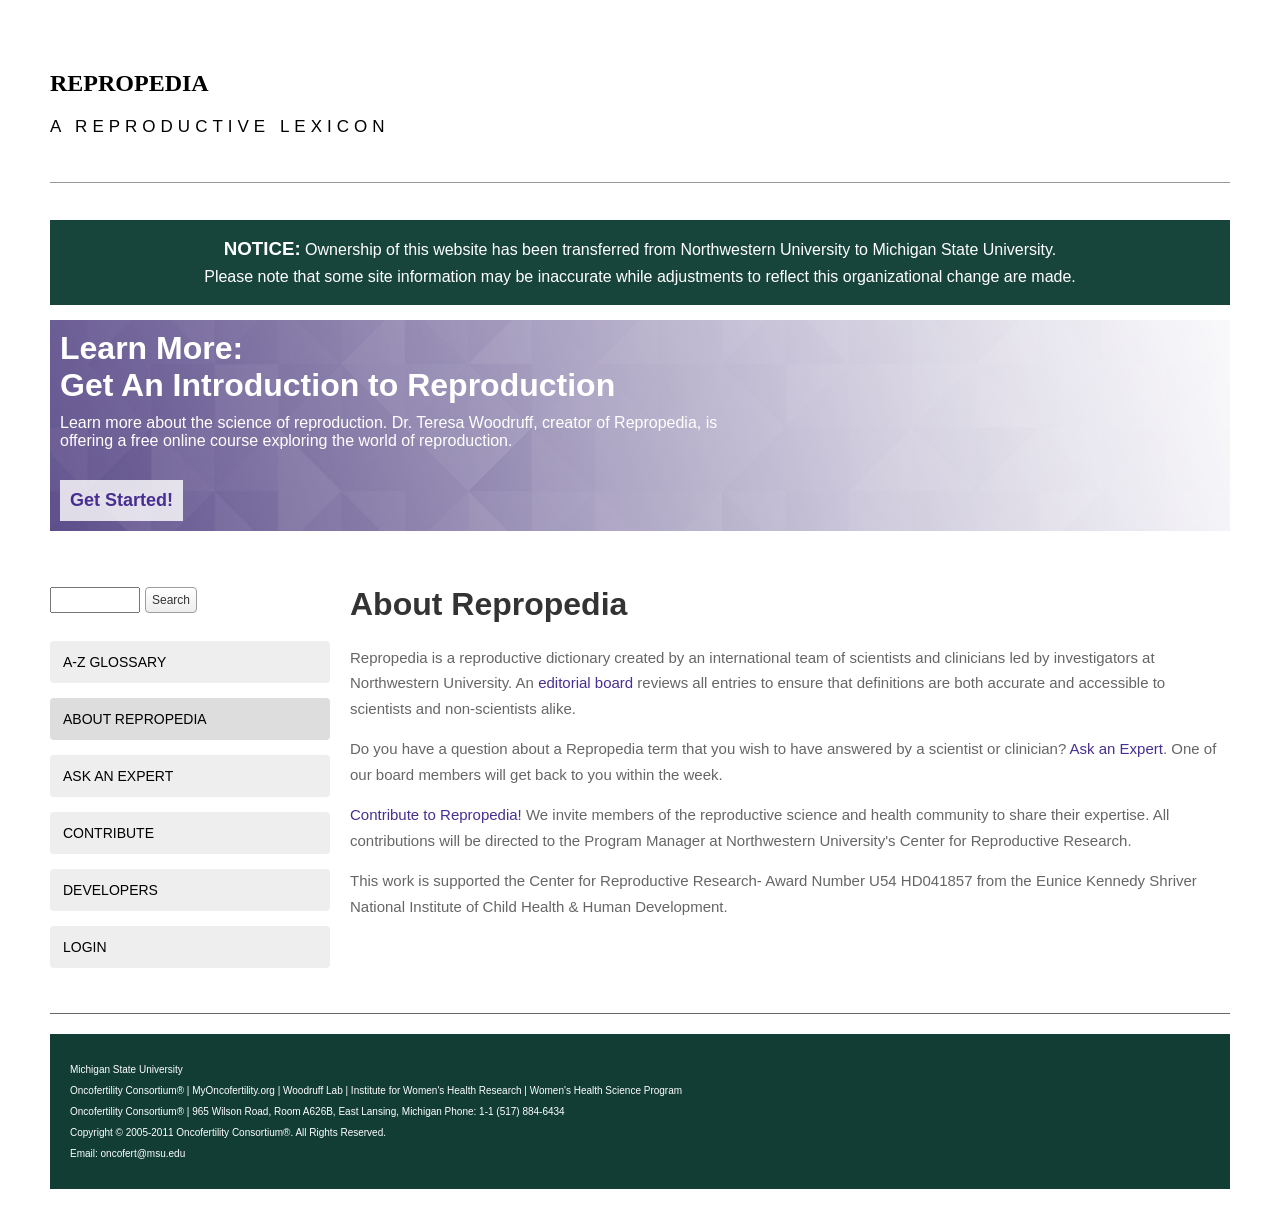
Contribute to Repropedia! (436, 814)
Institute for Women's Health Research (436, 1090)
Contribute (108, 833)
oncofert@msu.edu (143, 1153)
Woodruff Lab (313, 1090)
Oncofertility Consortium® (127, 1090)
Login (85, 947)
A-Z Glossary (114, 662)
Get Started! (121, 500)
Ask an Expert (118, 776)
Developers (110, 890)
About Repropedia (135, 719)
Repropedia (129, 83)
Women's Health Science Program (606, 1090)
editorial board (585, 682)
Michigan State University (126, 1069)
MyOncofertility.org (233, 1090)
